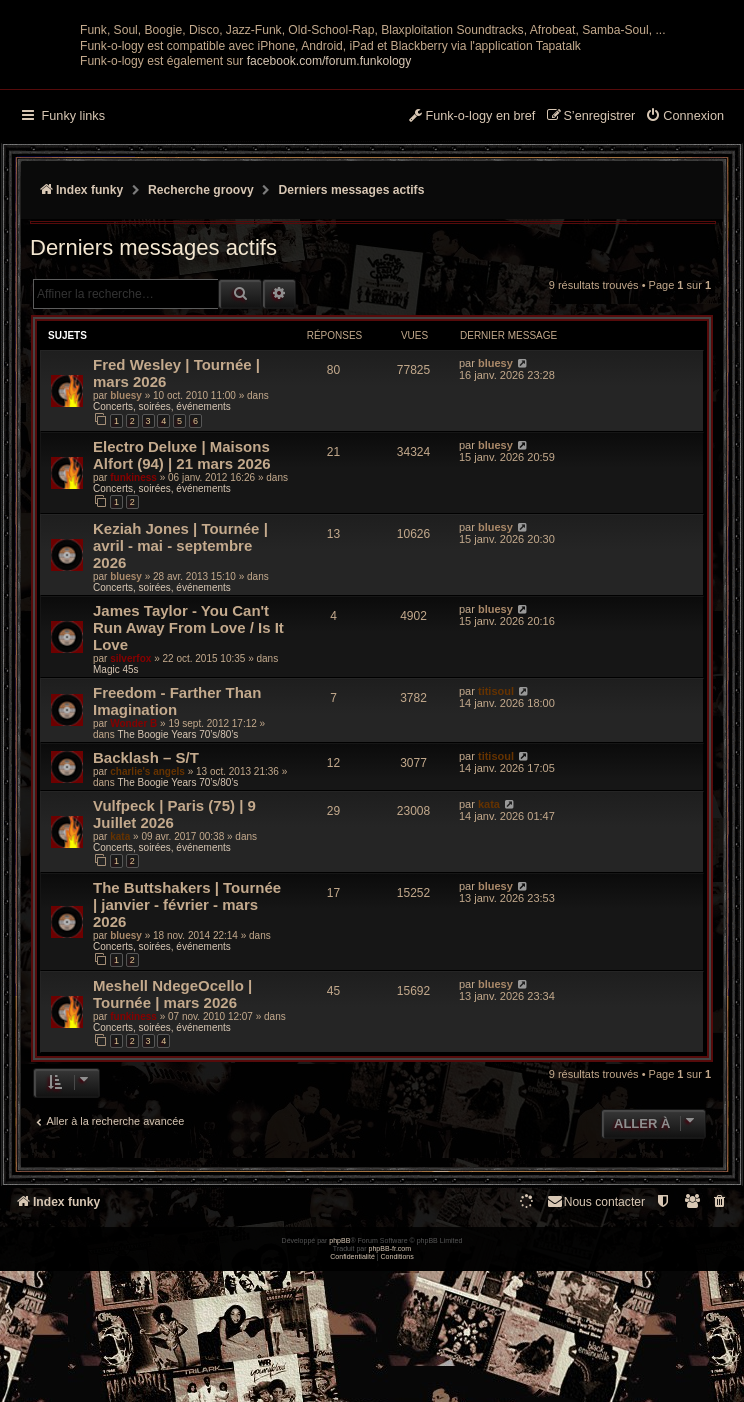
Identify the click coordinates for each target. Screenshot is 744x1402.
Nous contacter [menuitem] (595, 1357)
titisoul (496, 847)
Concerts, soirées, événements (162, 563)
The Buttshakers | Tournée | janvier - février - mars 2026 (187, 1060)
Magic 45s (116, 825)
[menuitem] (684, 274)
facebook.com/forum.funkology (329, 218)
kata (120, 992)
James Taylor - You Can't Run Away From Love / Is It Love (188, 783)
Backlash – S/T (146, 913)
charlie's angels (147, 927)
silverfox (130, 814)
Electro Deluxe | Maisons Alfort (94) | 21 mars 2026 (182, 611)
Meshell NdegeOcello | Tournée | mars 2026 (172, 1150)
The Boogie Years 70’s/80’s (177, 890)
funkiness (133, 633)
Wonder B (133, 879)
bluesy (126, 552)
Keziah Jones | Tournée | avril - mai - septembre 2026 (180, 701)
